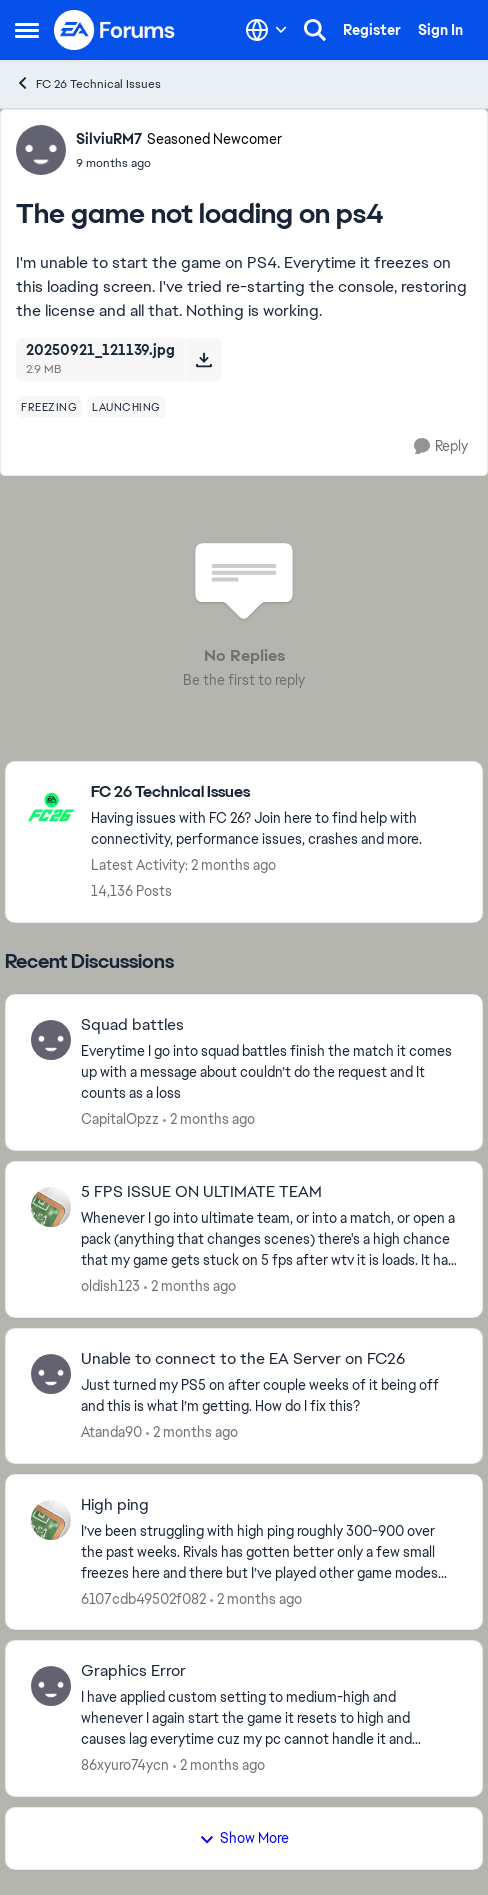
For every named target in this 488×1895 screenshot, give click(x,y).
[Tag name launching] (126, 407)
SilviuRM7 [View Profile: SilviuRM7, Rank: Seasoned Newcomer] (109, 139)
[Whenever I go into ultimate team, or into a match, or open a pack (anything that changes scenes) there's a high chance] (269, 1239)
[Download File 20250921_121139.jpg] (203, 359)
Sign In (440, 30)
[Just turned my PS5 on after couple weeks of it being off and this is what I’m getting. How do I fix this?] (269, 1396)
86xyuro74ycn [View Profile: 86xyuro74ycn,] (125, 1765)
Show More (244, 1838)
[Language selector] (266, 30)
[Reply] (441, 446)
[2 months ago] (209, 1119)
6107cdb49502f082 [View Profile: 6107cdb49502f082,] (143, 1598)
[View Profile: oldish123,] (51, 1207)
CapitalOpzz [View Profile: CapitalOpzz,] (120, 1119)
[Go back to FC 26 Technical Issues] (276, 792)
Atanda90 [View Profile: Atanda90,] (111, 1432)
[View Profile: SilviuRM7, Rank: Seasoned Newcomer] (41, 150)
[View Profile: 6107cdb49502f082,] (51, 1520)
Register (372, 30)
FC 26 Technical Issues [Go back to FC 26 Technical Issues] (88, 83)
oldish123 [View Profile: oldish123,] (110, 1286)
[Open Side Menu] (27, 30)
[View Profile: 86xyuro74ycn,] (51, 1686)
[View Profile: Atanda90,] (51, 1374)
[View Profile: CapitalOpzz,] (51, 1040)
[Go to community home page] (115, 30)
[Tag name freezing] (49, 407)
